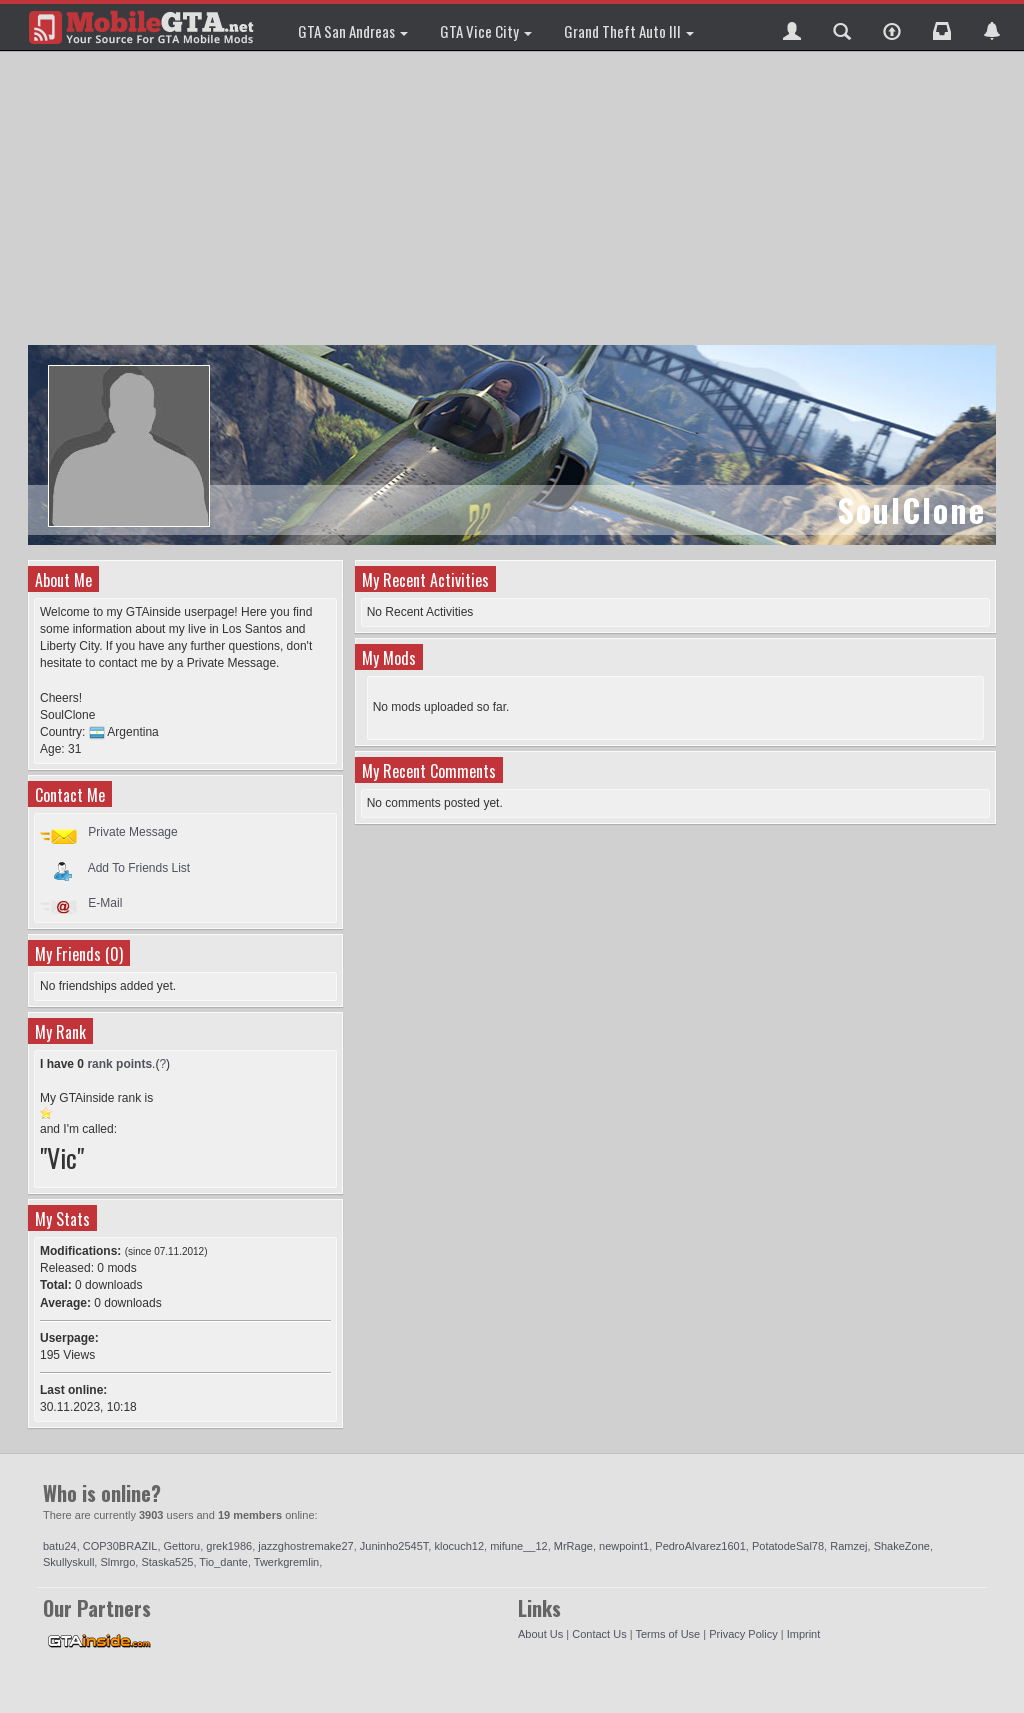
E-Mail (105, 903)
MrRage (573, 1546)
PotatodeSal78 (788, 1546)
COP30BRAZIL (120, 1546)
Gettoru (182, 1546)
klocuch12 (459, 1546)
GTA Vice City (486, 31)
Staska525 (167, 1562)
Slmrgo (117, 1562)
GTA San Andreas (353, 31)
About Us (540, 1634)
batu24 (60, 1546)
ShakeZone (902, 1546)
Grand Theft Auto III (629, 31)
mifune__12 (519, 1546)
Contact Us (599, 1634)
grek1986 (229, 1546)
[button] (792, 27)
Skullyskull (68, 1562)
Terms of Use (667, 1634)
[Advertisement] (514, 200)
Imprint (804, 1634)
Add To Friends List (139, 867)
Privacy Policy (743, 1634)
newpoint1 (624, 1546)
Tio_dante (223, 1562)
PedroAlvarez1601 (700, 1546)
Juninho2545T (394, 1546)
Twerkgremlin (286, 1562)
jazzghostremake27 (305, 1546)
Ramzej (848, 1546)
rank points (119, 1064)
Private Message (132, 832)
